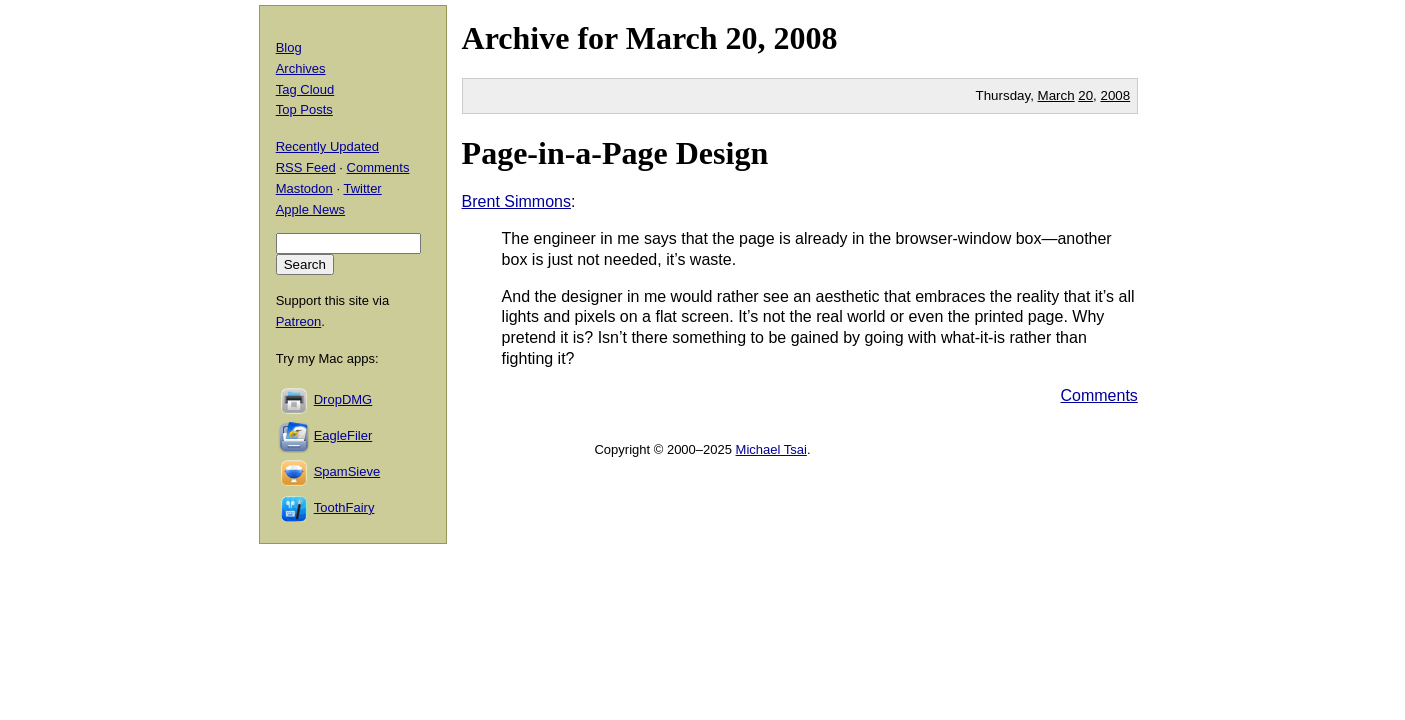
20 (1085, 95)
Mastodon (304, 188)
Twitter (362, 188)
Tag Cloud (305, 89)
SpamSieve (347, 471)
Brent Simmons (516, 201)
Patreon (299, 321)
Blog (289, 47)
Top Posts (304, 109)
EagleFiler (343, 435)
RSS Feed (306, 167)
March (672, 38)
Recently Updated (327, 146)
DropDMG (343, 399)
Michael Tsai (771, 449)
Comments (1098, 395)
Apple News (310, 209)
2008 (806, 38)
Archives (301, 68)
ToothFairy (344, 507)
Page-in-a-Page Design (615, 153)
